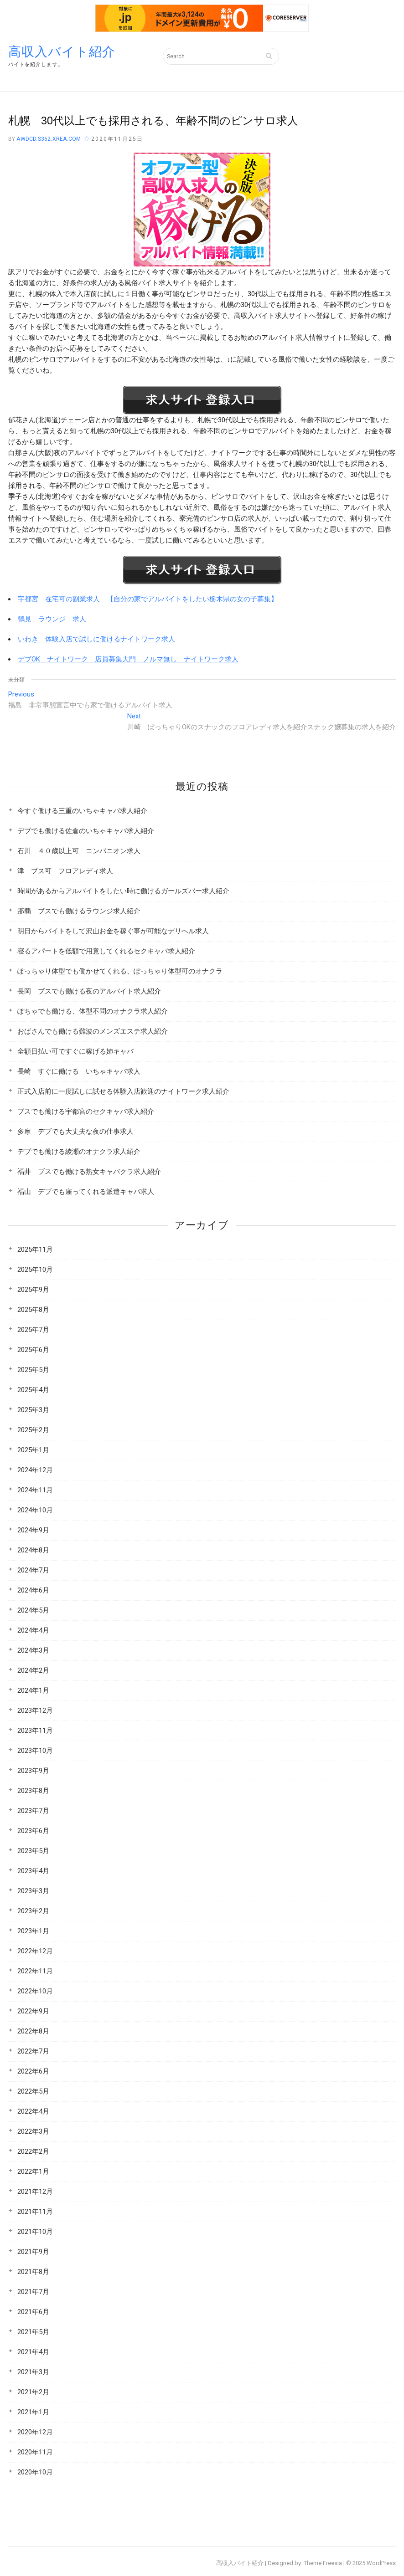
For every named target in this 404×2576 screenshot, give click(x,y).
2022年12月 (35, 1951)
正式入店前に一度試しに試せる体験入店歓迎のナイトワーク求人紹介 (123, 1091)
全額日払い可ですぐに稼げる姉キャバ (75, 1051)
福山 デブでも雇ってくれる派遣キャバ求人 (85, 1192)
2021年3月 (33, 2372)
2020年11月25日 (117, 139)
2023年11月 (35, 1730)
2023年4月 (33, 1871)
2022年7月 (33, 2051)
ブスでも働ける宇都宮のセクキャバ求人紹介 (85, 1111)
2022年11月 (35, 1971)
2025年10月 (35, 1269)
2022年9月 (33, 2011)
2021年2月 (33, 2392)
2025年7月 (33, 1330)
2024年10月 (35, 1510)
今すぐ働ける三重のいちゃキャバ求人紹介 (82, 811)
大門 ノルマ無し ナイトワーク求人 (180, 659)
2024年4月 (33, 1630)
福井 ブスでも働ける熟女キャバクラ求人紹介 (89, 1172)
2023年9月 (33, 1771)
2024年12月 (35, 1470)
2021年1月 (33, 2412)
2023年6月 (33, 1831)
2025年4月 (33, 1390)
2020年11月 (35, 2452)
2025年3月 (33, 1410)
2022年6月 (33, 2071)
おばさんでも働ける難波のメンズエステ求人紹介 (92, 1031)
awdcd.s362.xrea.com (48, 139)
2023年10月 (35, 1750)
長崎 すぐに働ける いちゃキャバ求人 (78, 1071)
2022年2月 (33, 2151)
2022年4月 (33, 2111)
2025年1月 (33, 1450)
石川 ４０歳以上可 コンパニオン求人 (78, 851)
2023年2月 (33, 1911)
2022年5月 (33, 2091)
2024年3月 (33, 1650)
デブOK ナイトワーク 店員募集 (70, 659)
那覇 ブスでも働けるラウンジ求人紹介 (78, 911)
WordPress (381, 2563)
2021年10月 (35, 2232)
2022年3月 (33, 2131)
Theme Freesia (323, 2563)
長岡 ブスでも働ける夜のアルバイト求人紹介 (89, 991)
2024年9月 (33, 1530)
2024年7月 (33, 1570)
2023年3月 (33, 1891)
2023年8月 (33, 1791)
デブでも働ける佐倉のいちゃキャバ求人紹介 (85, 831)
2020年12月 (35, 2432)
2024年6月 (33, 1590)
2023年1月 (33, 1931)
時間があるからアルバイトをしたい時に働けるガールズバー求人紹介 (123, 891)
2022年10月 (35, 1991)
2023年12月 (35, 1710)
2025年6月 (33, 1350)
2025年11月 (35, 1249)
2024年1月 (33, 1690)
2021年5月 (33, 2332)
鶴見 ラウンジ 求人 (52, 619)
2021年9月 (33, 2252)
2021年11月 (35, 2211)
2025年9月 (33, 1289)
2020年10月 (35, 2472)
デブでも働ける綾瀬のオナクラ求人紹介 (78, 1151)
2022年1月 (33, 2171)
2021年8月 (33, 2272)
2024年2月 (33, 1670)
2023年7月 (33, 1811)
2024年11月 (35, 1490)
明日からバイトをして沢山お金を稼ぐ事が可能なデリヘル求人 (113, 931)
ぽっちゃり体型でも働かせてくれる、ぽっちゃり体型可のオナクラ (120, 971)
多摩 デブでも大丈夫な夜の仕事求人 (75, 1131)
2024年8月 (33, 1550)
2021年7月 (33, 2292)
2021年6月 (33, 2312)
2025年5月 (33, 1370)
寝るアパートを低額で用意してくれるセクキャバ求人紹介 (106, 951)
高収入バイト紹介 (61, 51)
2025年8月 (33, 1310)
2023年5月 (33, 1851)
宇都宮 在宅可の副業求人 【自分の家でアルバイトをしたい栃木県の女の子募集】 (148, 599)
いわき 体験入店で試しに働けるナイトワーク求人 (96, 639)
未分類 (16, 679)
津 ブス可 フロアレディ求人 (65, 871)
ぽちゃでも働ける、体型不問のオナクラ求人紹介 (92, 1011)
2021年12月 (35, 2191)
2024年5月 (33, 1610)
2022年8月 (33, 2031)
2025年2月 (33, 1430)
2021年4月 (33, 2352)
